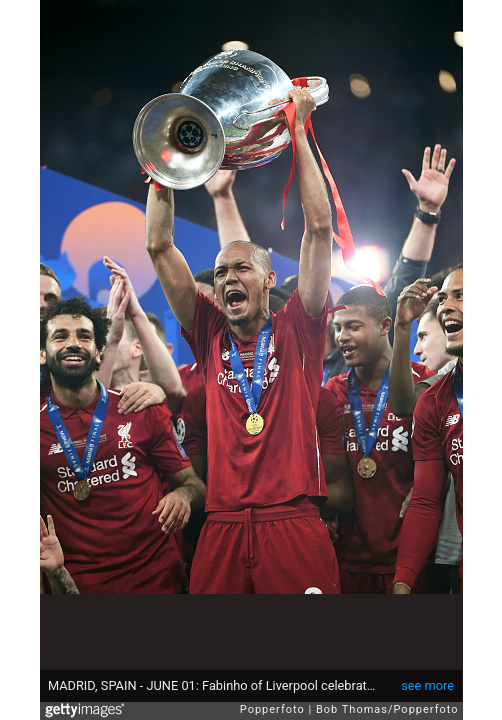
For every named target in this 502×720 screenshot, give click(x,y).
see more (427, 685)
